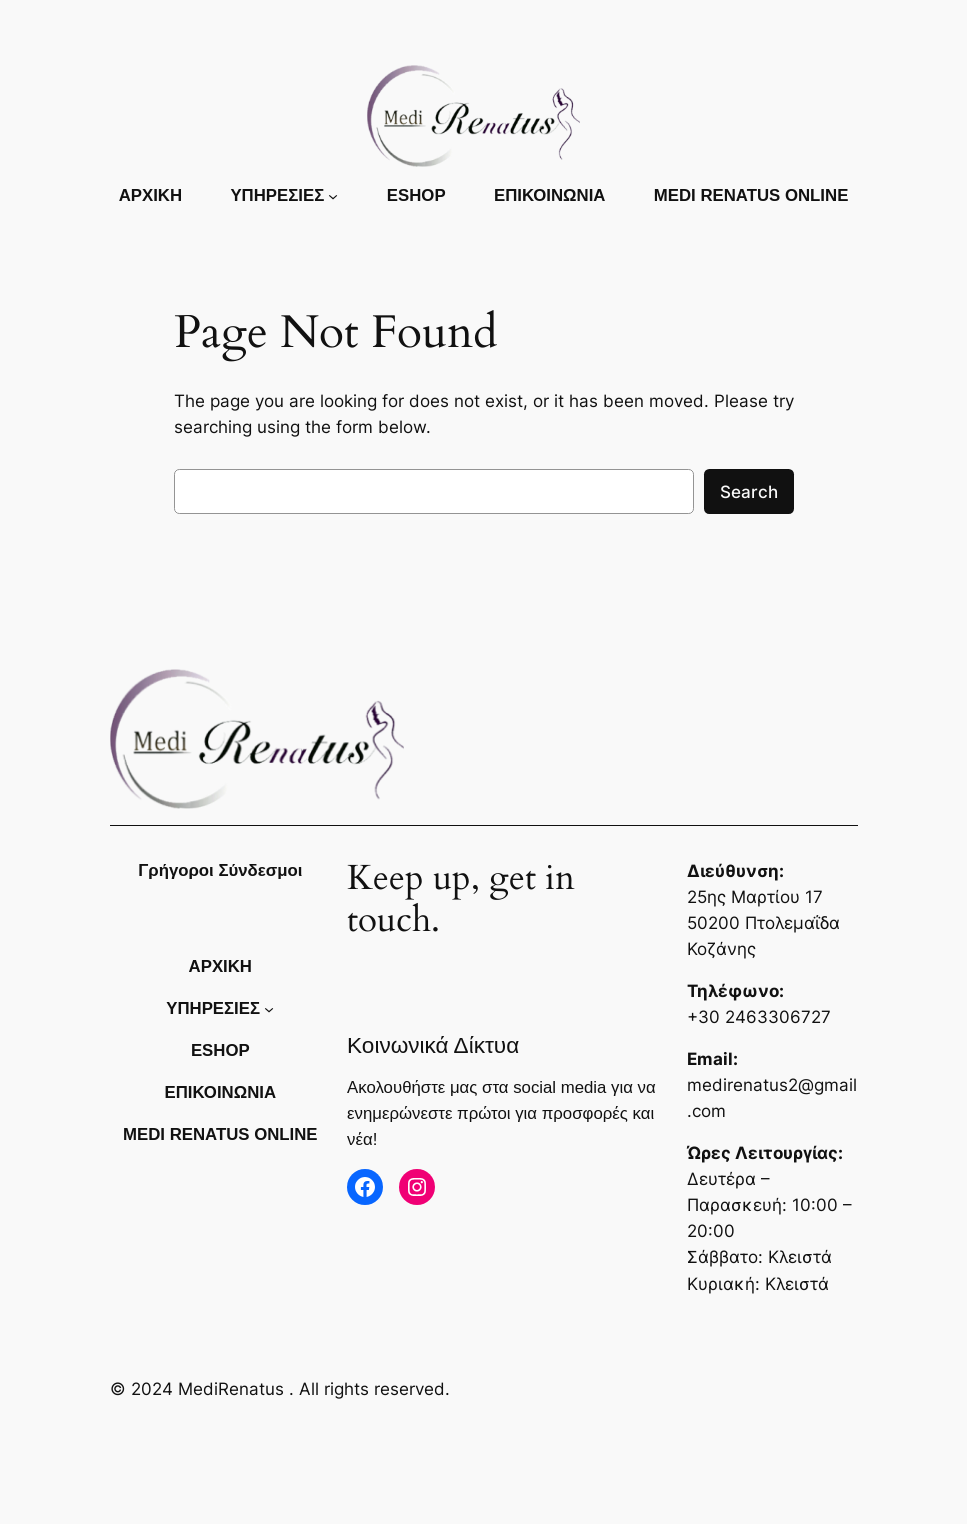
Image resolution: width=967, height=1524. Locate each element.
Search (749, 492)
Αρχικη (150, 195)
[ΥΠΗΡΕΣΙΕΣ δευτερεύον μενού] (333, 196)
